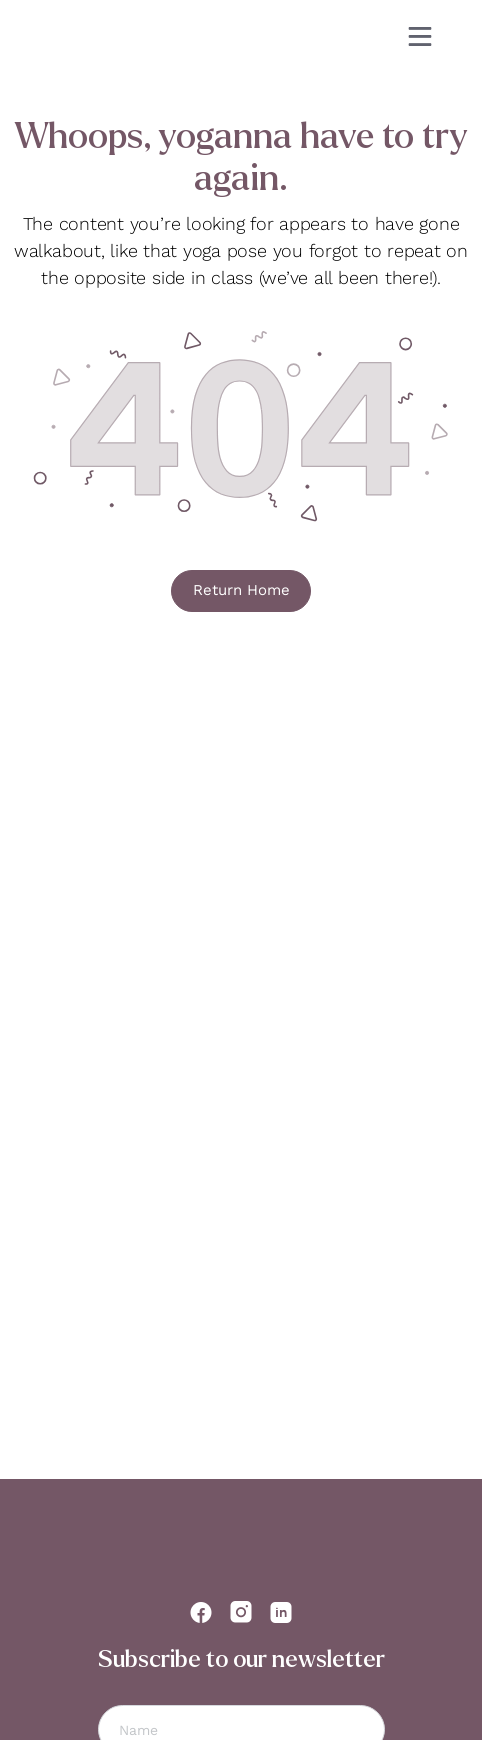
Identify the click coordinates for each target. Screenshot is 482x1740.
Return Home (241, 590)
